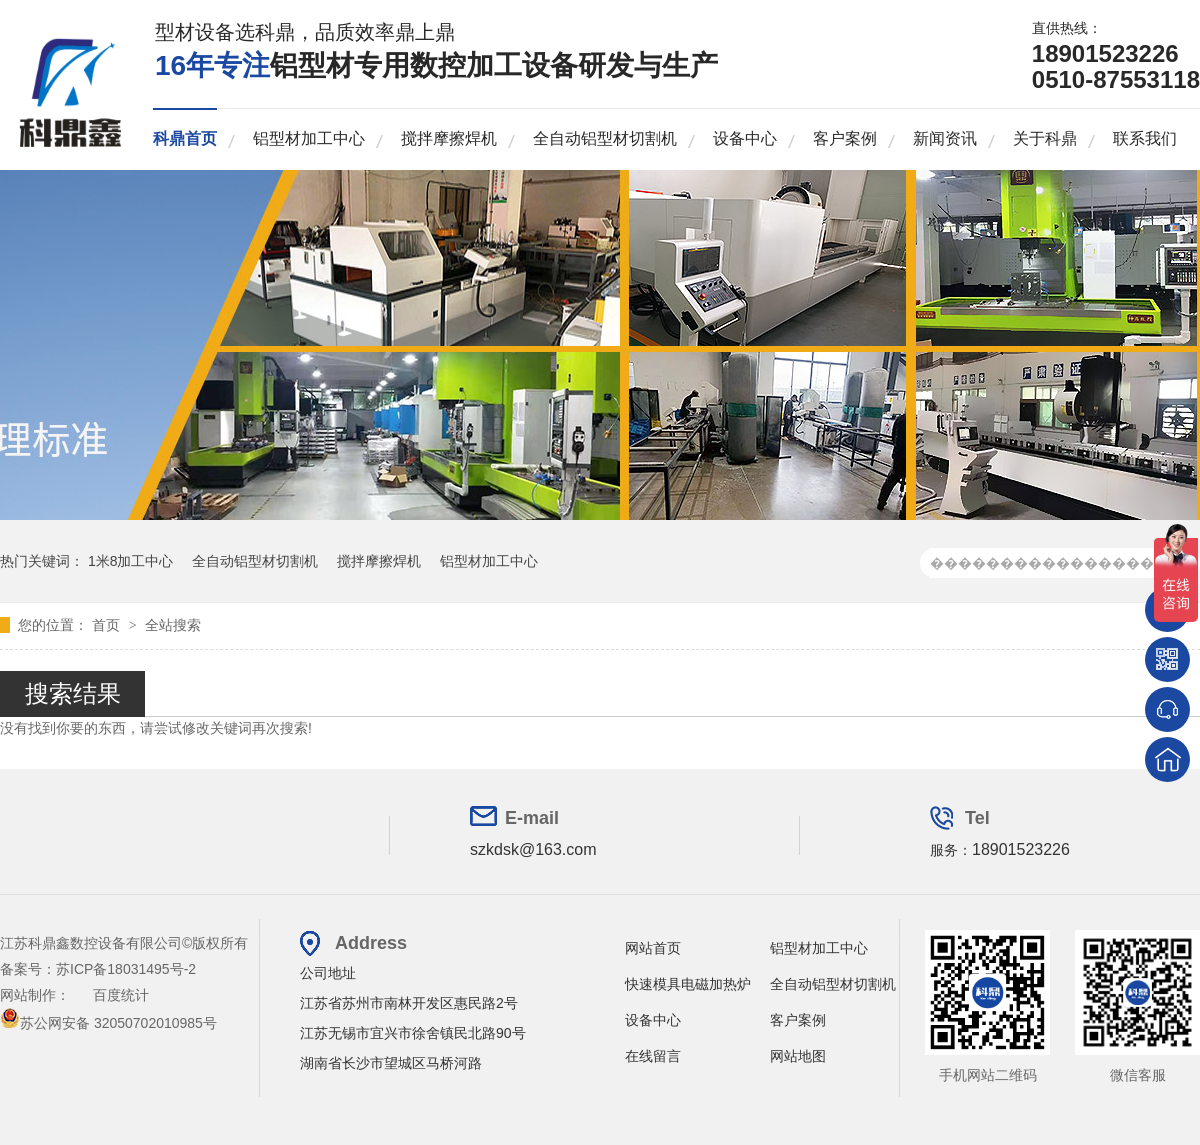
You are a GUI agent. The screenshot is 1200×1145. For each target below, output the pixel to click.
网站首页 (653, 948)
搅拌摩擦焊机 (449, 138)
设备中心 (745, 138)
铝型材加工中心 (309, 138)
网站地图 (798, 1056)
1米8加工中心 (131, 561)
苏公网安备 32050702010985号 (108, 1023)
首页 (108, 625)
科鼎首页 (185, 138)
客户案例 (845, 138)
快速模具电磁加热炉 (688, 984)
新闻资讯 (945, 138)
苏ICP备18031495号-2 (126, 969)
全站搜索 (173, 625)
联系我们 (1145, 138)
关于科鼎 (1045, 138)
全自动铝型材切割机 (605, 138)
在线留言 (653, 1056)
